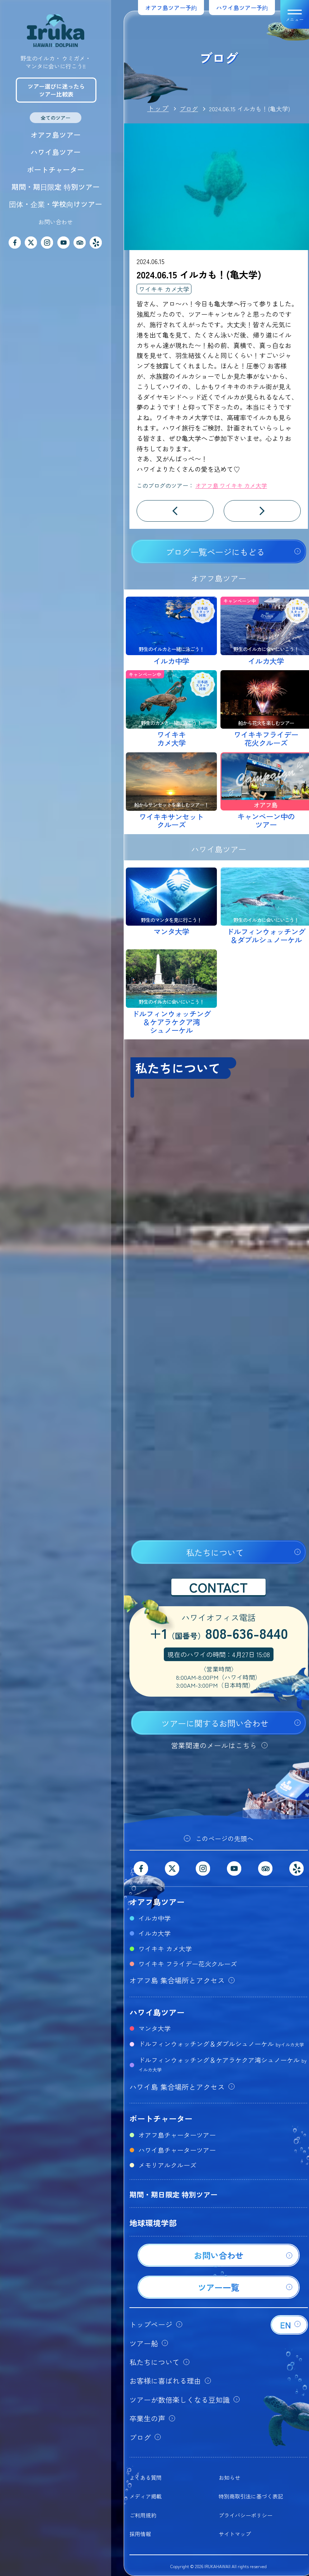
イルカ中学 (154, 1918)
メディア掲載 (145, 2496)
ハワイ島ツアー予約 (242, 7)
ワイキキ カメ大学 (164, 289)
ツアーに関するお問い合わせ (214, 1723)
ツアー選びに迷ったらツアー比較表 (56, 90)
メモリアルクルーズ (167, 2165)
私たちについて (215, 1552)
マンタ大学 (154, 2028)
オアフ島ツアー (55, 135)
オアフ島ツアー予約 (171, 7)
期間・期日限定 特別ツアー (55, 187)
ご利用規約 (142, 2515)
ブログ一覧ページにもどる (215, 552)
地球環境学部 (153, 2222)
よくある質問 (145, 2477)
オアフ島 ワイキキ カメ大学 (231, 485)
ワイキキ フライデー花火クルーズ (187, 1963)
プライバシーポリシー (245, 2515)
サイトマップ (235, 2534)
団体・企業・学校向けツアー (55, 204)
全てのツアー (56, 117)
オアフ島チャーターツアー (177, 2134)
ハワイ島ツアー (55, 152)
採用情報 (140, 2534)
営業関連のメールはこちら (214, 1745)
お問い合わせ (55, 221)
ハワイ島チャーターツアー (177, 2149)
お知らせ (229, 2477)
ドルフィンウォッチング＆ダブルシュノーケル (221, 2043)
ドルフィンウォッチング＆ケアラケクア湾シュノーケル (222, 2064)
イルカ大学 (154, 1933)
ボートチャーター (55, 169)
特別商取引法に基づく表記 (251, 2496)
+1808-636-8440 (218, 1634)
